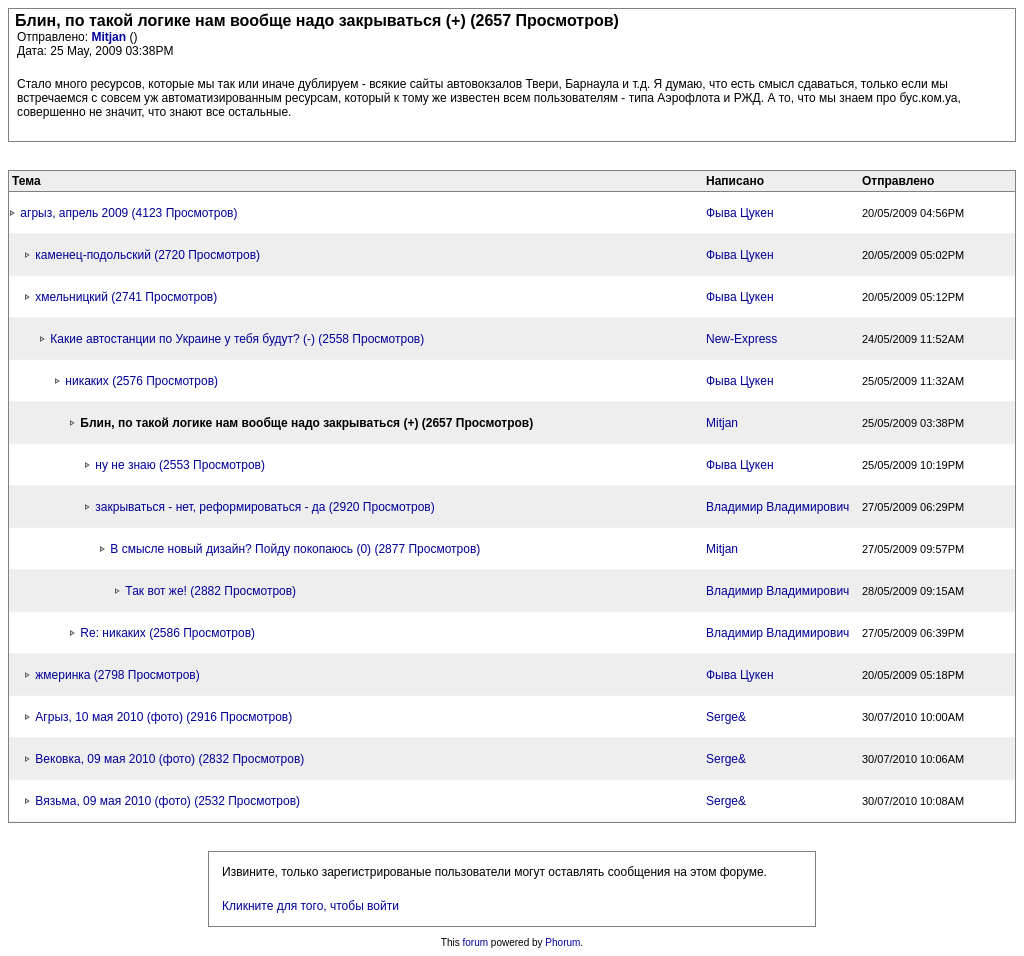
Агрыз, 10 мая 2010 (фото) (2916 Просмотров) (163, 717)
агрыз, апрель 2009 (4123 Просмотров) (128, 213)
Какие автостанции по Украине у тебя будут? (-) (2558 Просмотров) (237, 339)
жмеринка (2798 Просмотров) (117, 675)
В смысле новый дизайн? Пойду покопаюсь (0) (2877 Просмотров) (295, 549)
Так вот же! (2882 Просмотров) (210, 591)
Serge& (726, 717)
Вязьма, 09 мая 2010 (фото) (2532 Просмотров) (167, 801)
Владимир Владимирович (777, 507)
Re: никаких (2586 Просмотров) (167, 633)
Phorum (562, 942)
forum (476, 942)
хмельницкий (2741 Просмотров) (126, 297)
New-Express (741, 339)
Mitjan (110, 37)
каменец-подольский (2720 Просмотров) (147, 255)
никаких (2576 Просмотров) (141, 381)
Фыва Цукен (740, 213)
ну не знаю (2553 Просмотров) (180, 465)
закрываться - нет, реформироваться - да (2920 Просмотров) (264, 507)
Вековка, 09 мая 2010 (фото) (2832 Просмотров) (169, 759)
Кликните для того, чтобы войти (310, 906)
